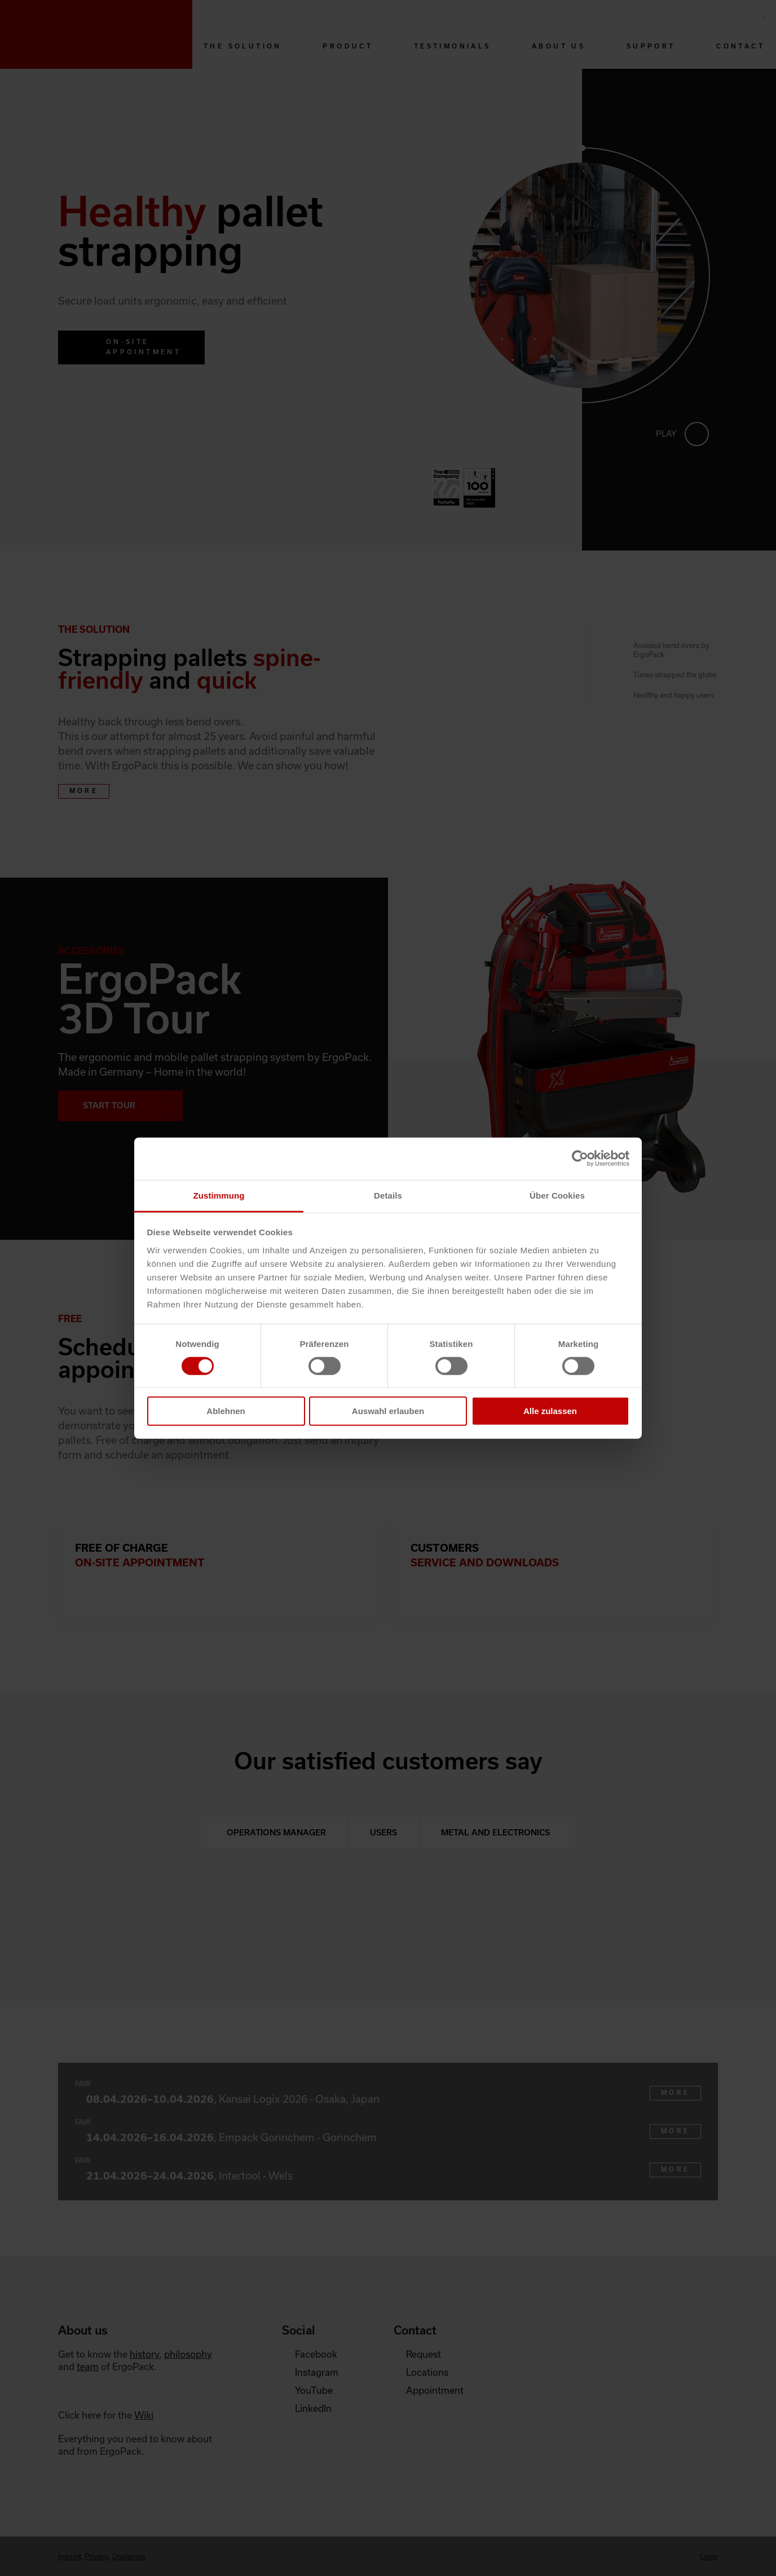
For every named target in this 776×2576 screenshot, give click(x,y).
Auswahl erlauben (388, 1411)
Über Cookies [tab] (557, 1195)
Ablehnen (225, 1411)
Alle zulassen (550, 1411)
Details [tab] (388, 1195)
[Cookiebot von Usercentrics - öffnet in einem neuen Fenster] (580, 1158)
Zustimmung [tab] (219, 1195)
